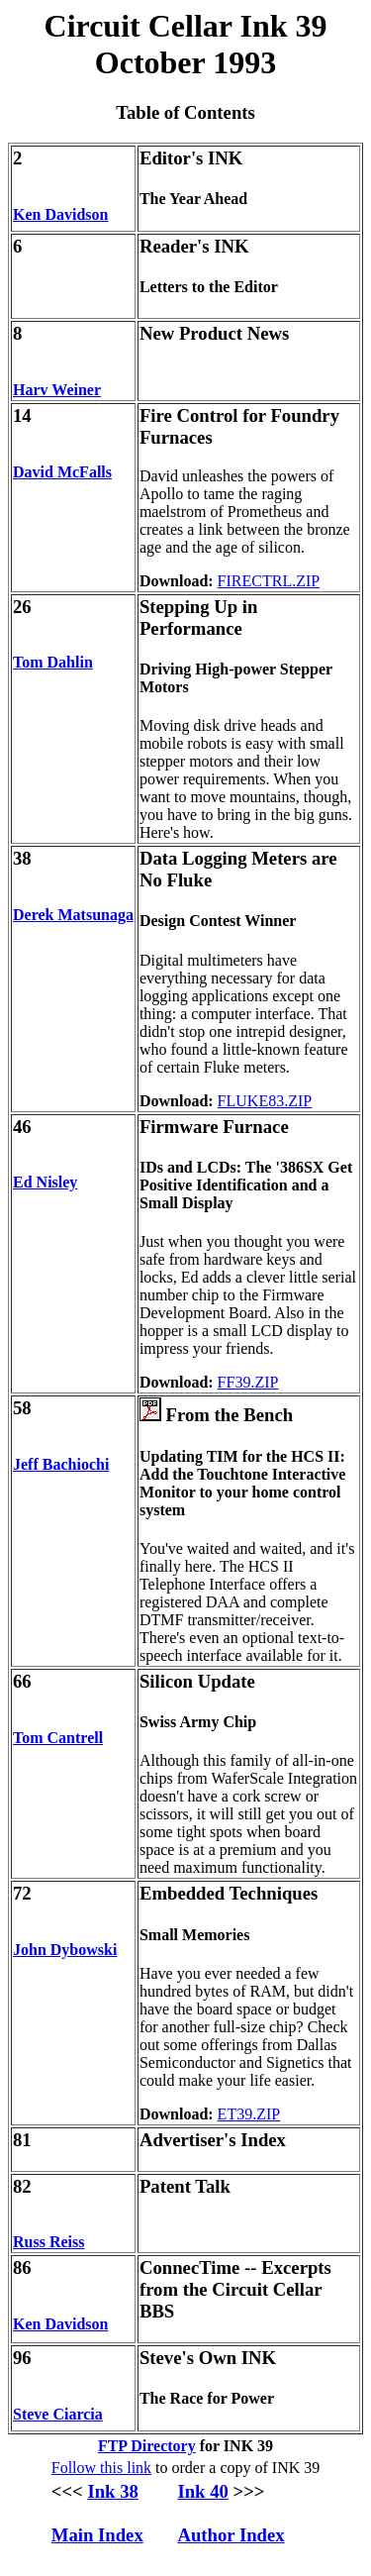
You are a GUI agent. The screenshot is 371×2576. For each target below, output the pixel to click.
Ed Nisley (45, 1182)
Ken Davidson (60, 214)
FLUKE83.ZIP (265, 1100)
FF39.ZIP (248, 1382)
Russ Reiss (48, 2241)
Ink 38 (112, 2491)
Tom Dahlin (53, 662)
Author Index (230, 2534)
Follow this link (101, 2467)
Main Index (97, 2534)
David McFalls (62, 472)
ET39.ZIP (249, 2114)
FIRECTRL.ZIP (269, 580)
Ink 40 (202, 2491)
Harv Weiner (57, 389)
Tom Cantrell (58, 1737)
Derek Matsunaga (73, 914)
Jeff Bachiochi (61, 1464)
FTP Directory (147, 2445)
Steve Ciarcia (58, 2414)
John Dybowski (65, 1949)
